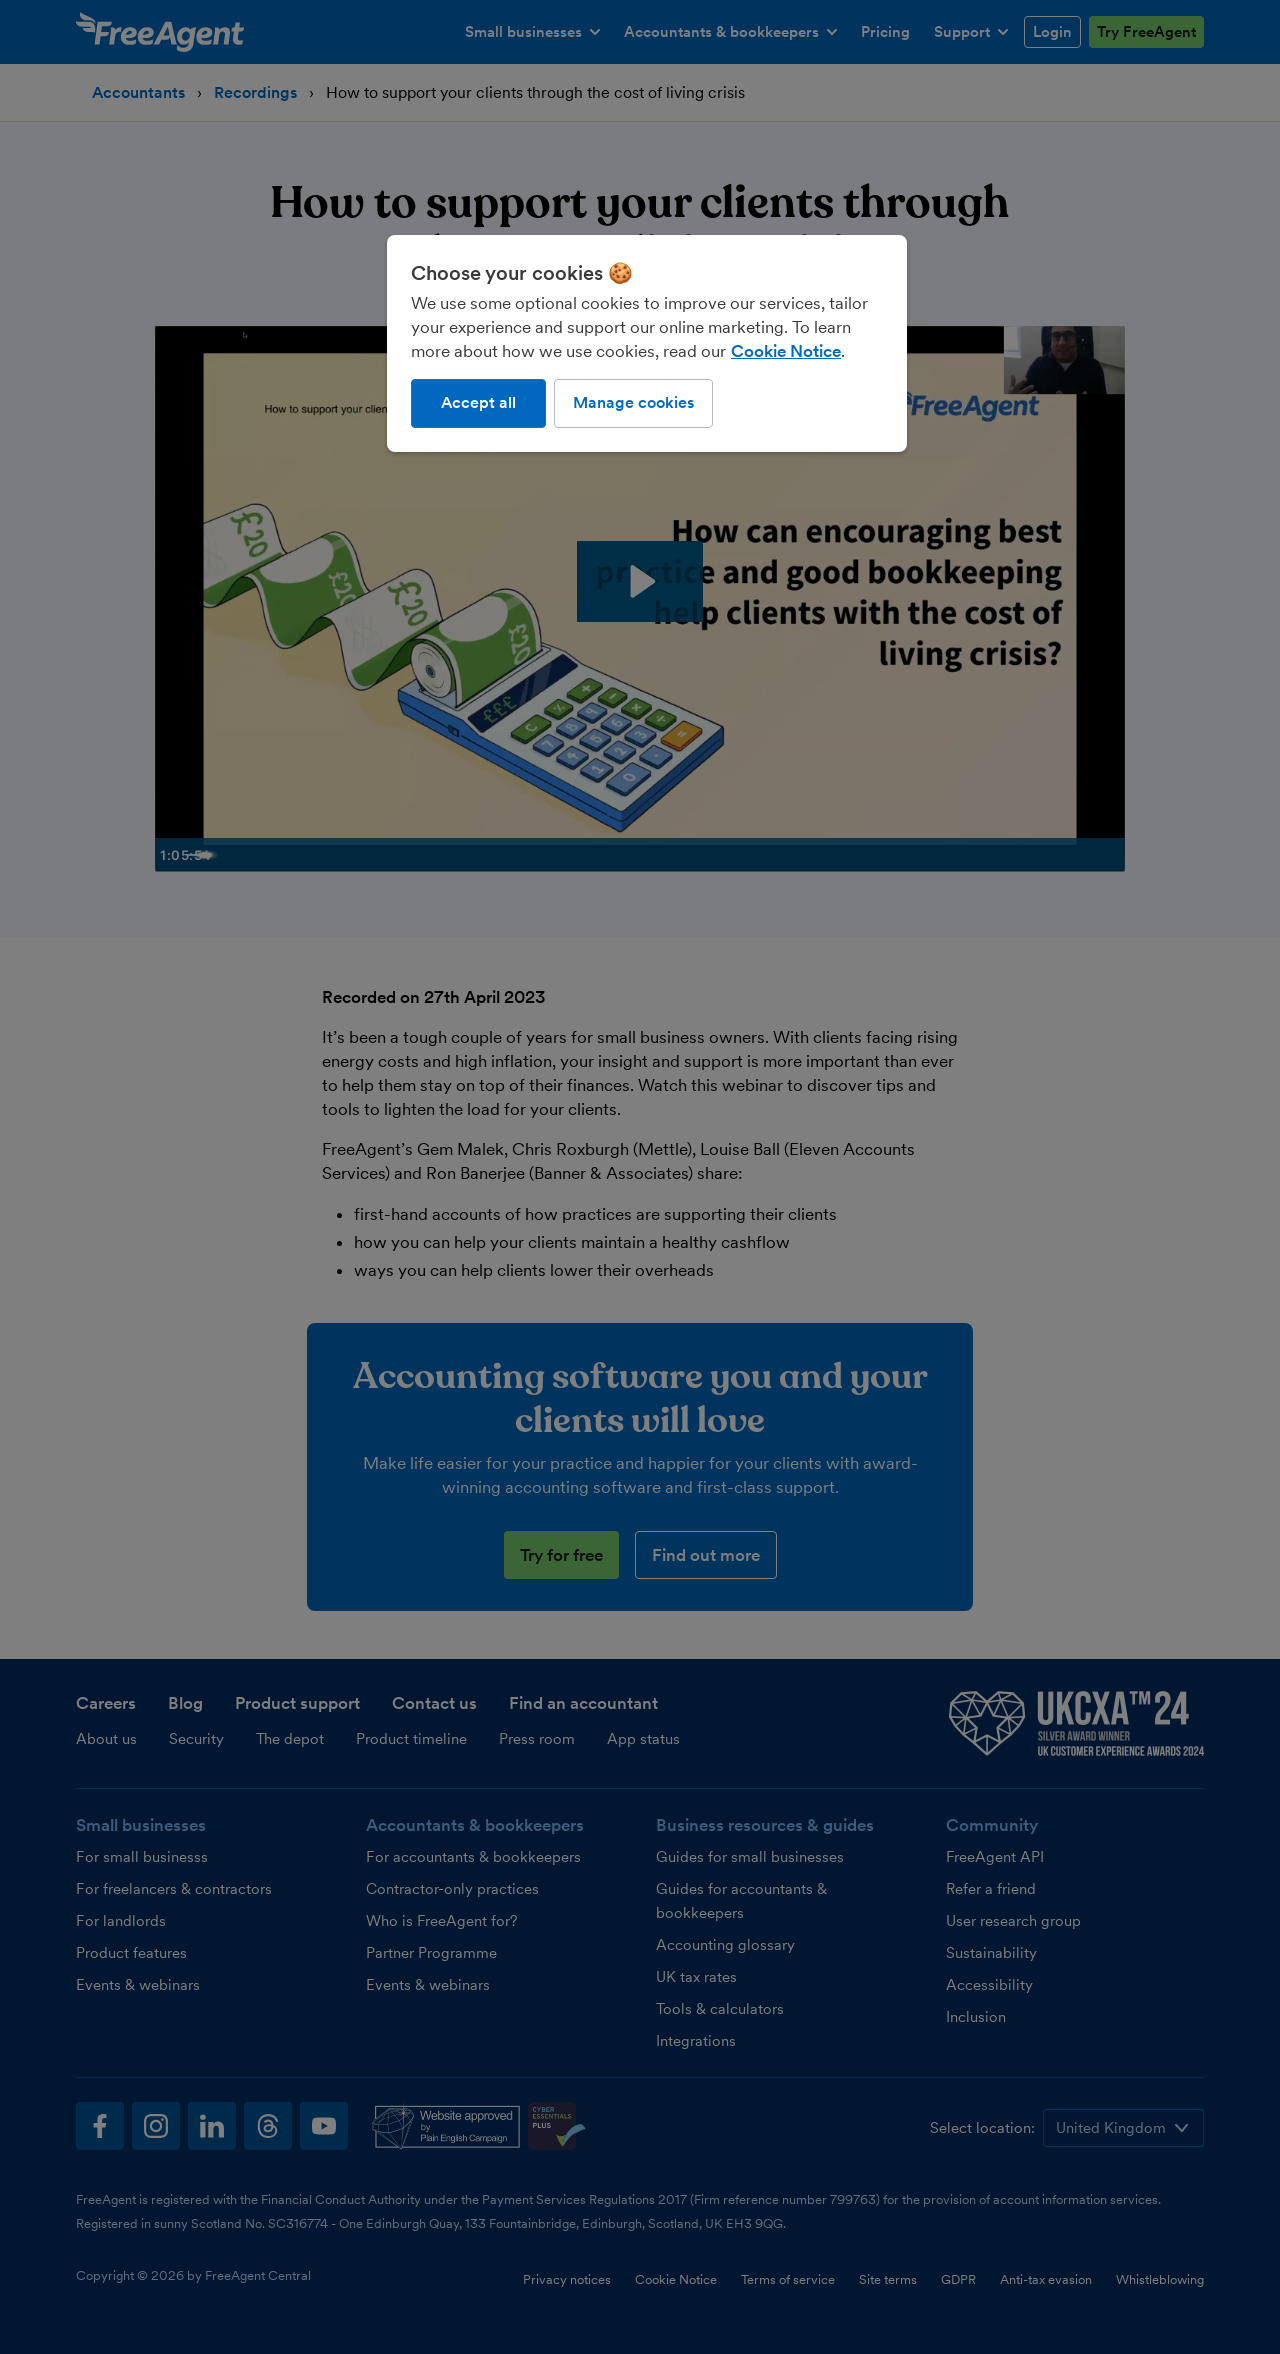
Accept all (478, 402)
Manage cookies (633, 402)
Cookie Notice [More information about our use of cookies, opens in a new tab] (786, 351)
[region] (647, 343)
